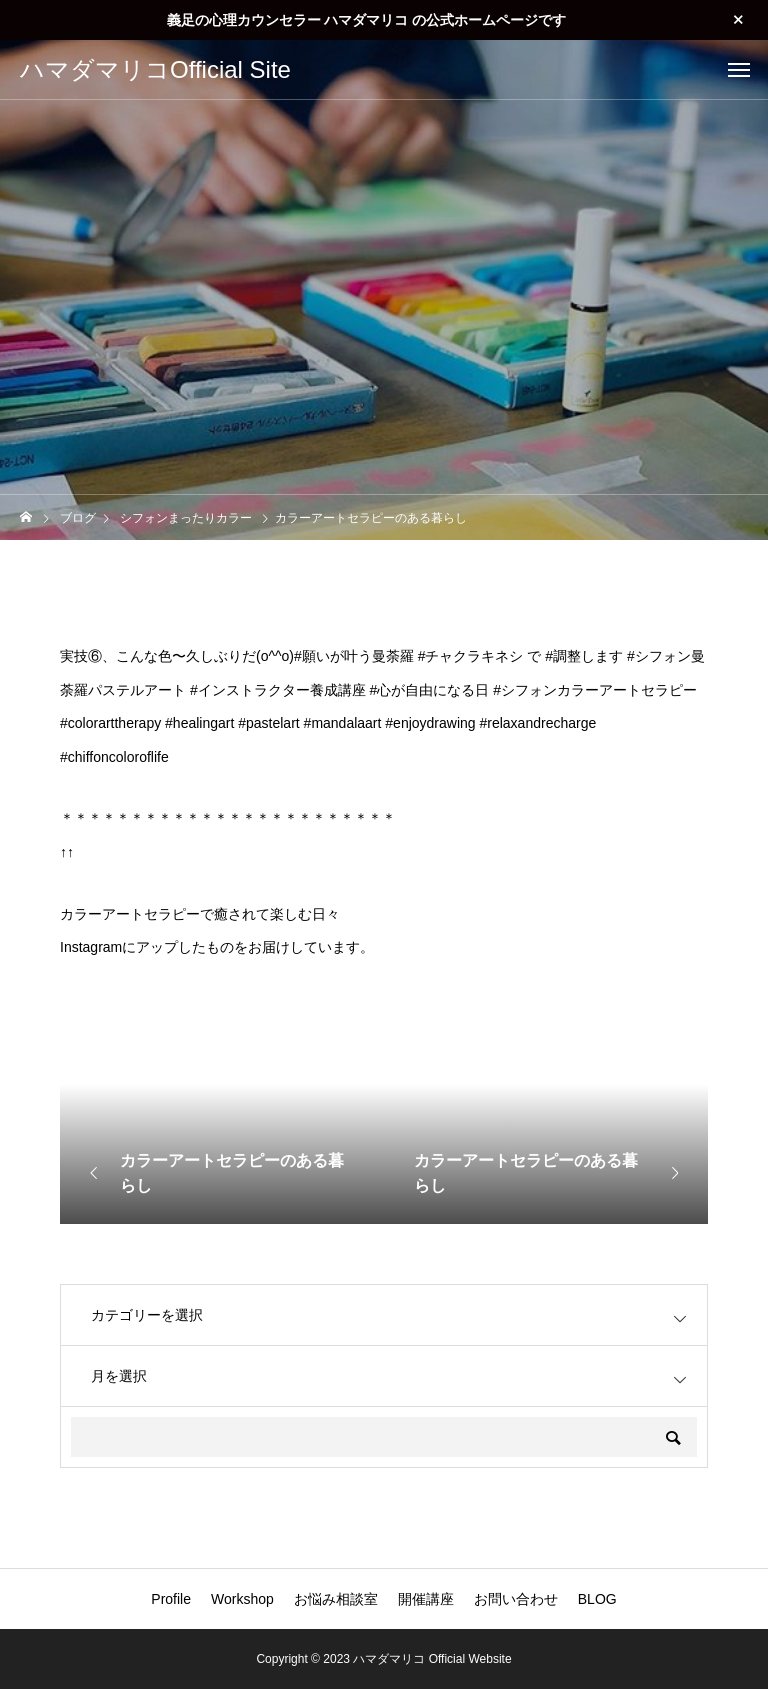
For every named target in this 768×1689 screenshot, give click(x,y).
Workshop (242, 1599)
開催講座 (426, 1599)
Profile (171, 1599)
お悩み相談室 (336, 1599)
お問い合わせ (516, 1599)
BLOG (597, 1599)
